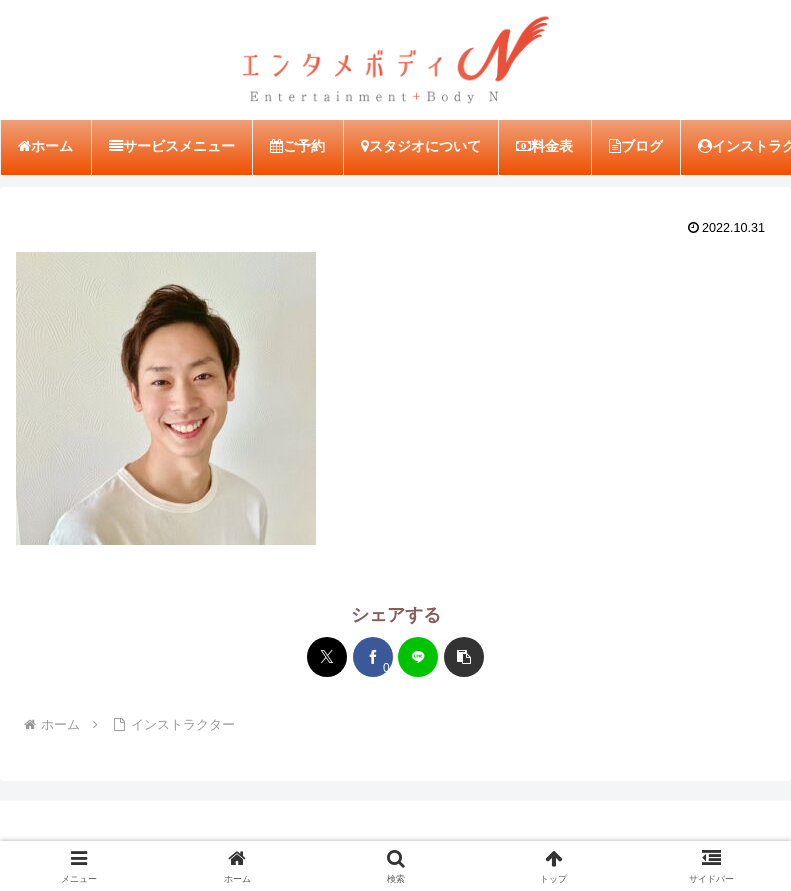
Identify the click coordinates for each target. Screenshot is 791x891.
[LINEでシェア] (418, 657)
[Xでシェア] (327, 657)
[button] (464, 657)
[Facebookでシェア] (373, 657)
